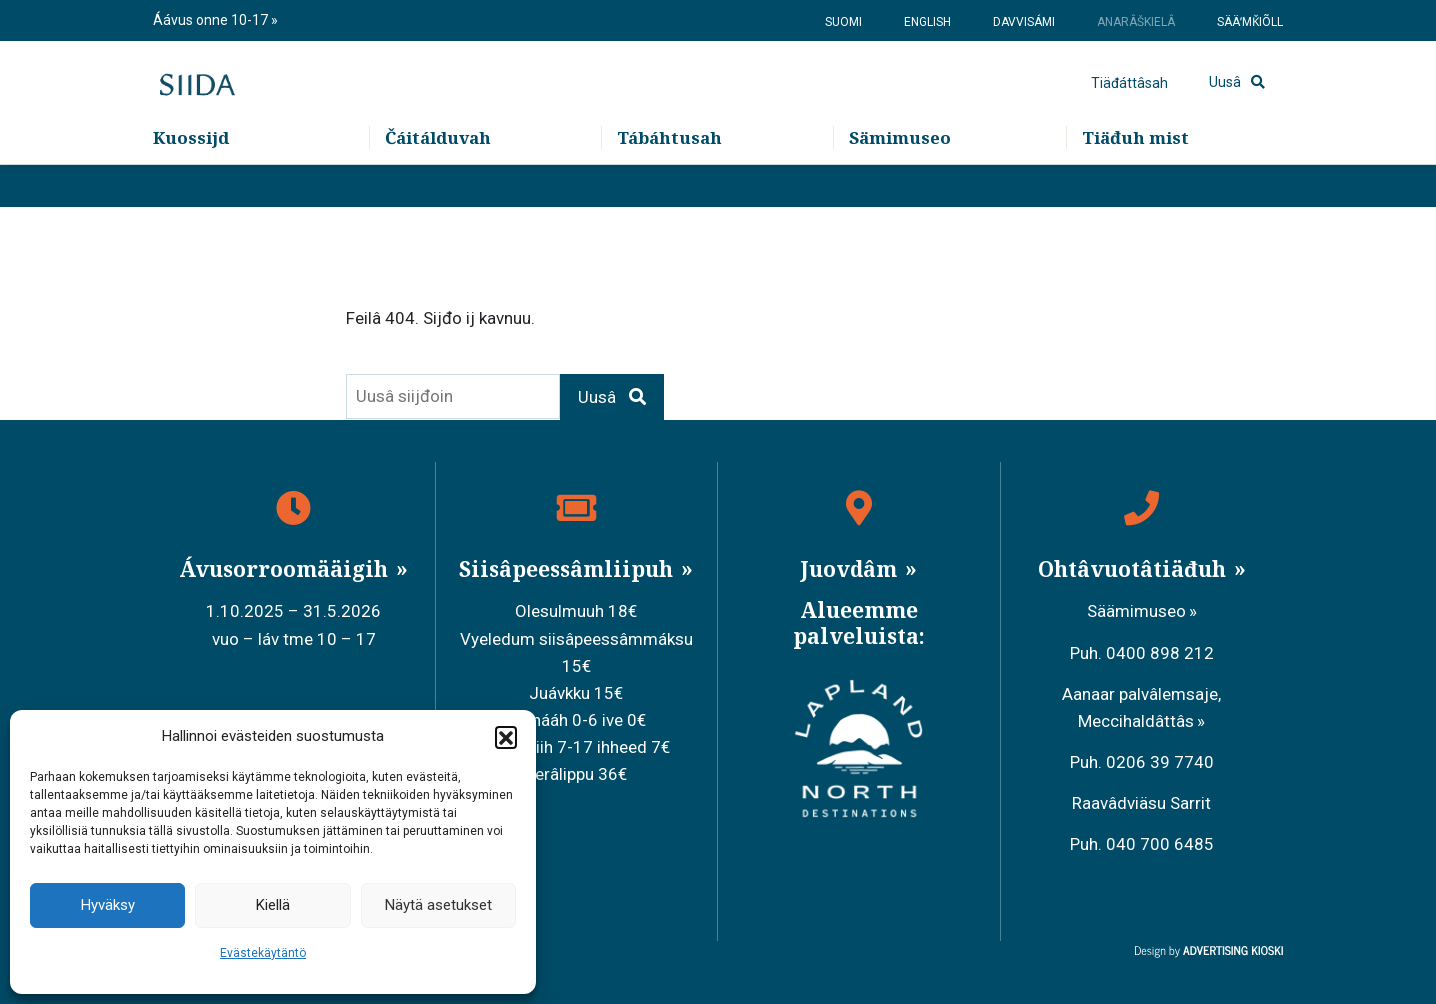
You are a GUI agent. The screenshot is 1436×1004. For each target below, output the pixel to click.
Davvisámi (1024, 22)
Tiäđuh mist (1135, 180)
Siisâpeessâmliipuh (568, 569)
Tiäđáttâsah (1129, 105)
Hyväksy (108, 905)
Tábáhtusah (669, 180)
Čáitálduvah (438, 180)
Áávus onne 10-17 (212, 20)
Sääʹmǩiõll (1250, 22)
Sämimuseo (900, 180)
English (927, 22)
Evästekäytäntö (263, 953)
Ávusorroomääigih (286, 569)
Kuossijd (191, 180)
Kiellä (273, 905)
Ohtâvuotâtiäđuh (1134, 569)
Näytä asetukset (438, 905)
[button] (506, 737)
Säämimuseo (1136, 611)
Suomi (843, 22)
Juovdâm (851, 569)
